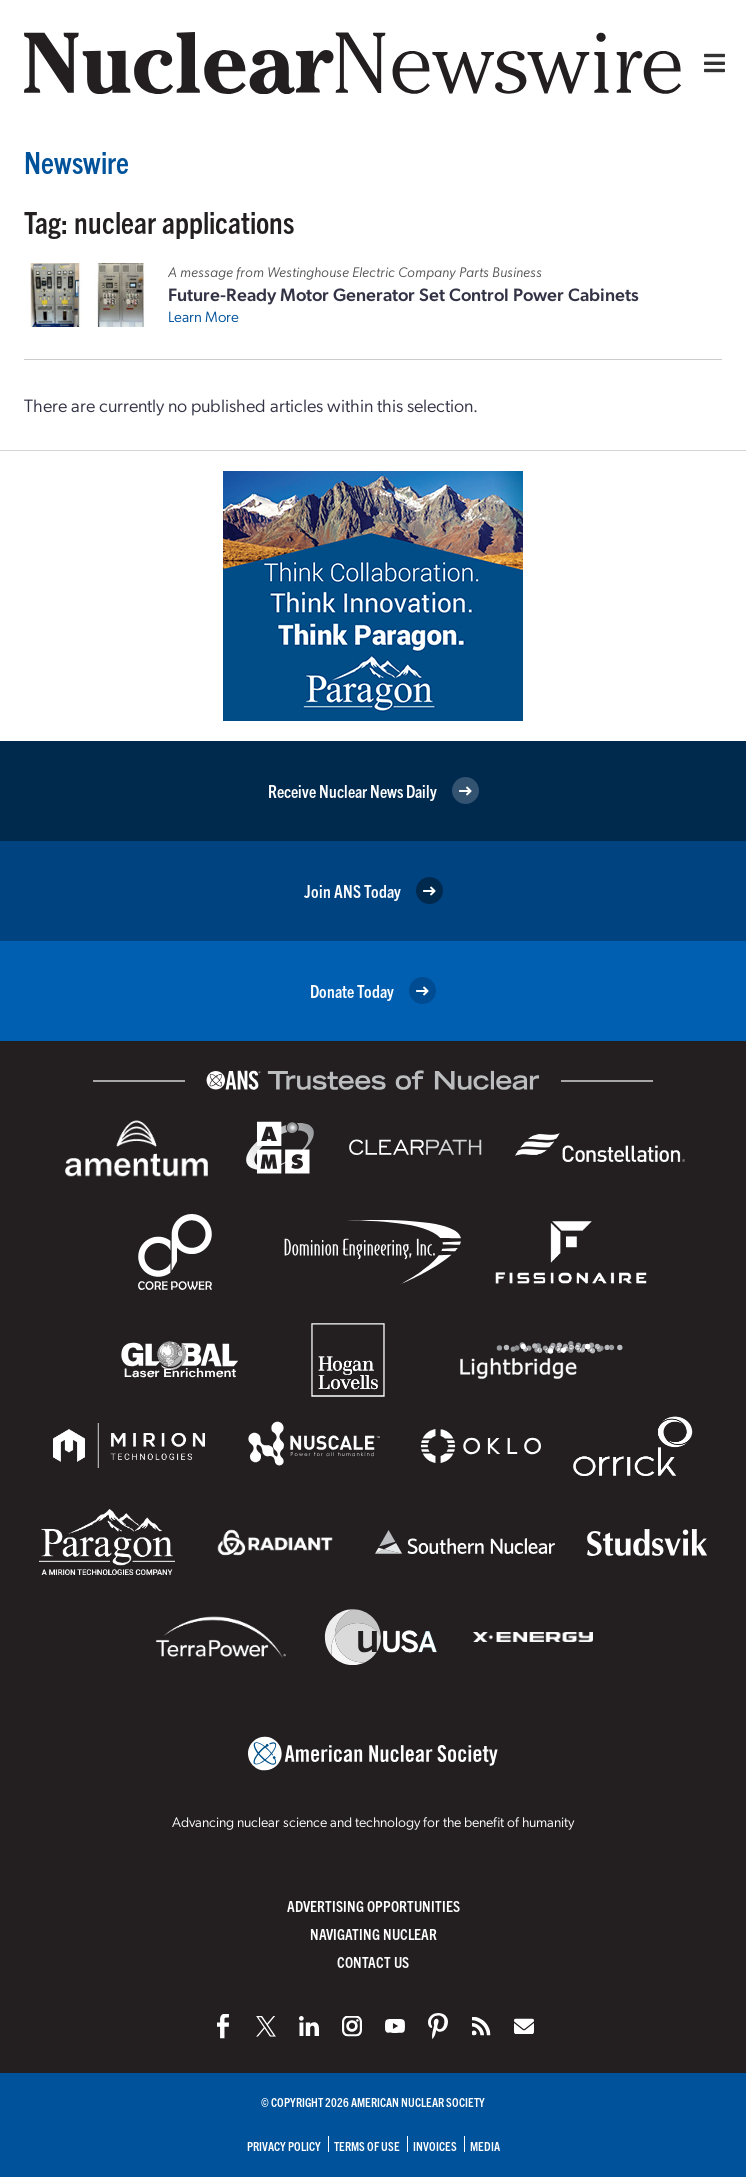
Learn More (203, 316)
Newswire (76, 161)
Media (485, 2145)
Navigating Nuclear (373, 1933)
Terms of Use (367, 2145)
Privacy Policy (284, 2145)
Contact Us (373, 1961)
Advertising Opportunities (373, 1905)
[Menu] (710, 63)
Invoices (435, 2145)
